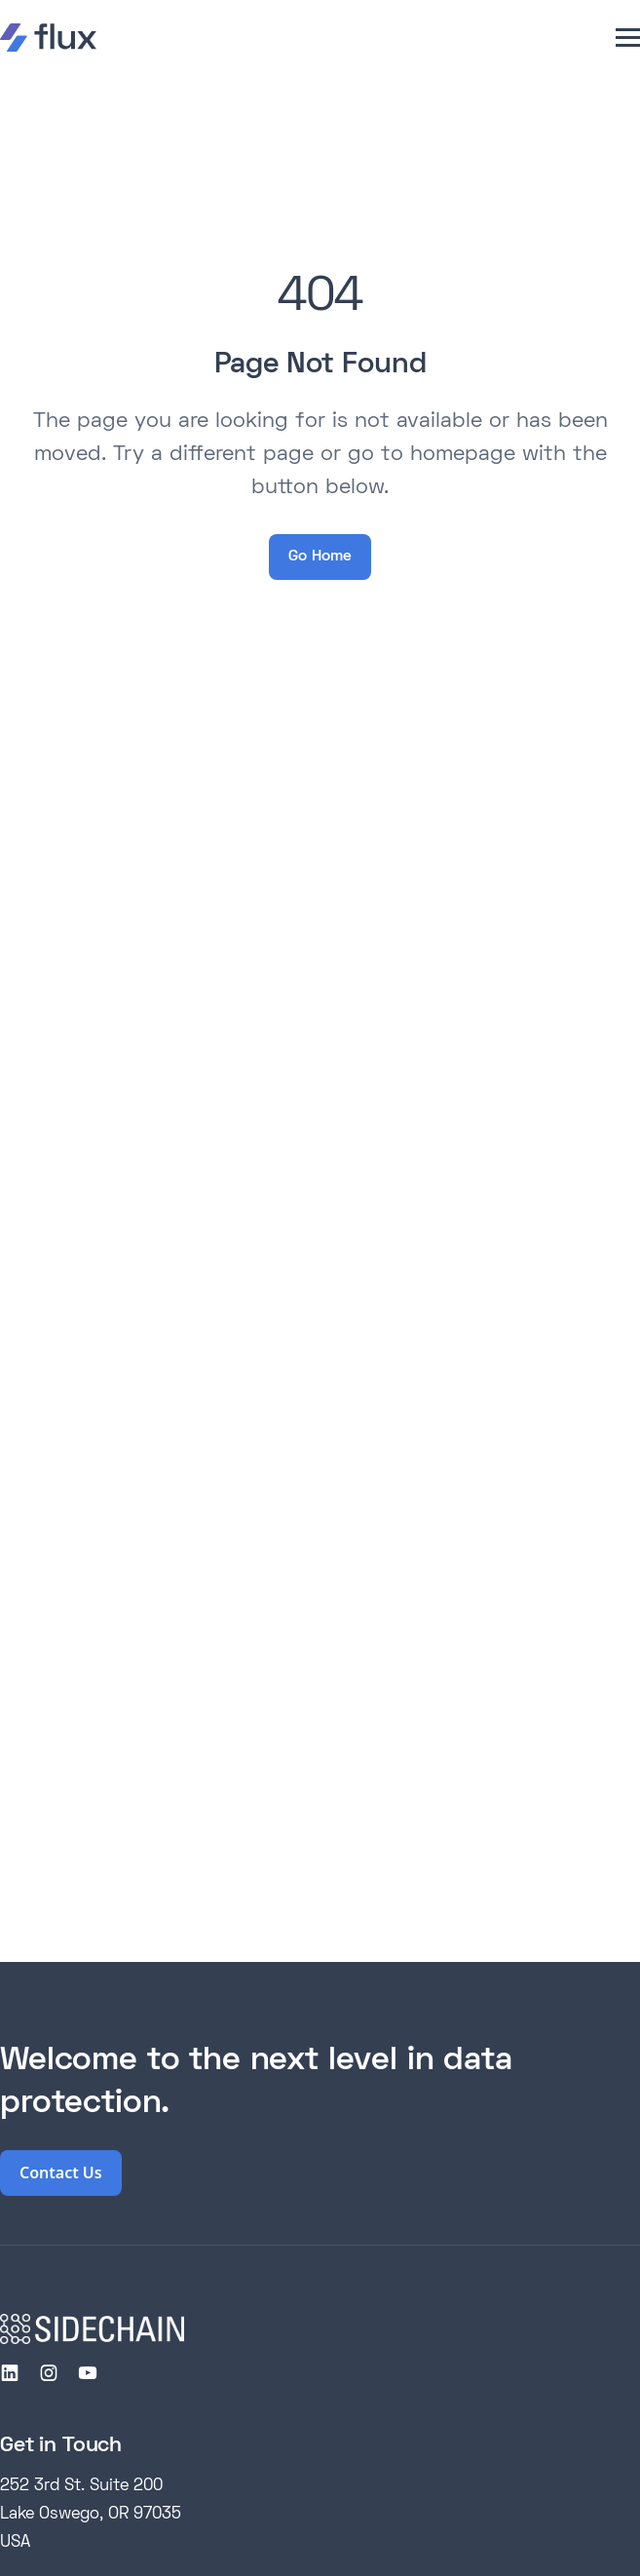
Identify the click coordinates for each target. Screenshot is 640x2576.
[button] (628, 37)
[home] (48, 37)
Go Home (320, 556)
